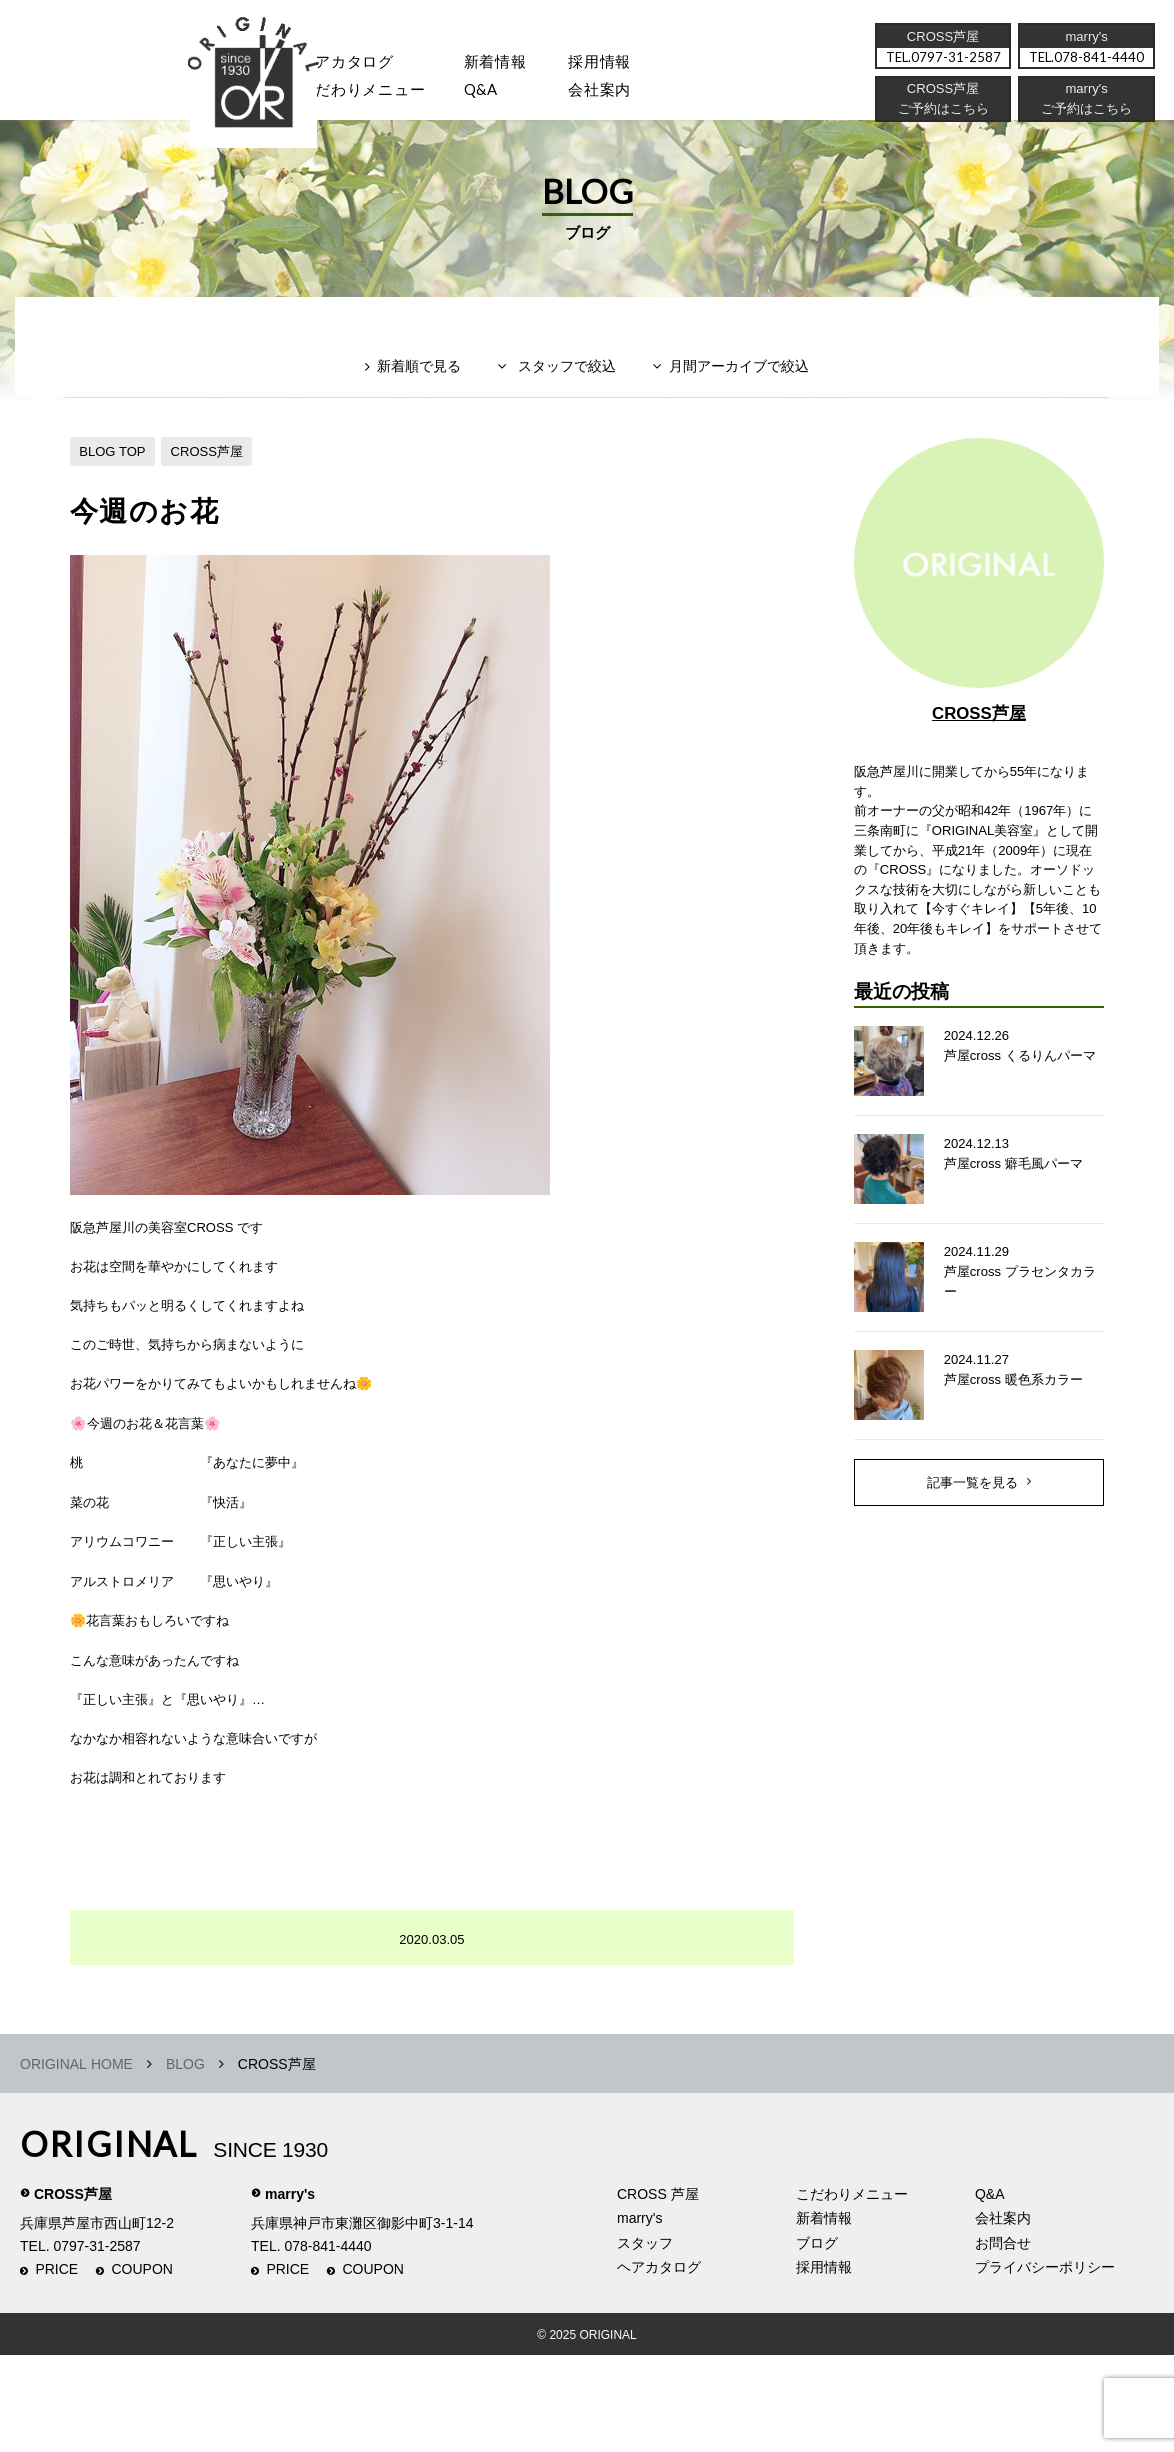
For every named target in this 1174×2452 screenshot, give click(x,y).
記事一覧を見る (972, 1550)
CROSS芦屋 (217, 483)
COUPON (142, 2366)
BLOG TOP (115, 483)
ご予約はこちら (1085, 115)
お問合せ (1003, 2339)
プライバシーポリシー (1045, 2364)
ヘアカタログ (358, 64)
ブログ (817, 2339)
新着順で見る (406, 406)
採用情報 (629, 64)
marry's (290, 2290)
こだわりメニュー (852, 2290)
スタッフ (229, 95)
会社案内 (629, 95)
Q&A (502, 95)
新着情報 (824, 2315)
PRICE (56, 2366)
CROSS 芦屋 (658, 2290)
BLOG (185, 2160)
